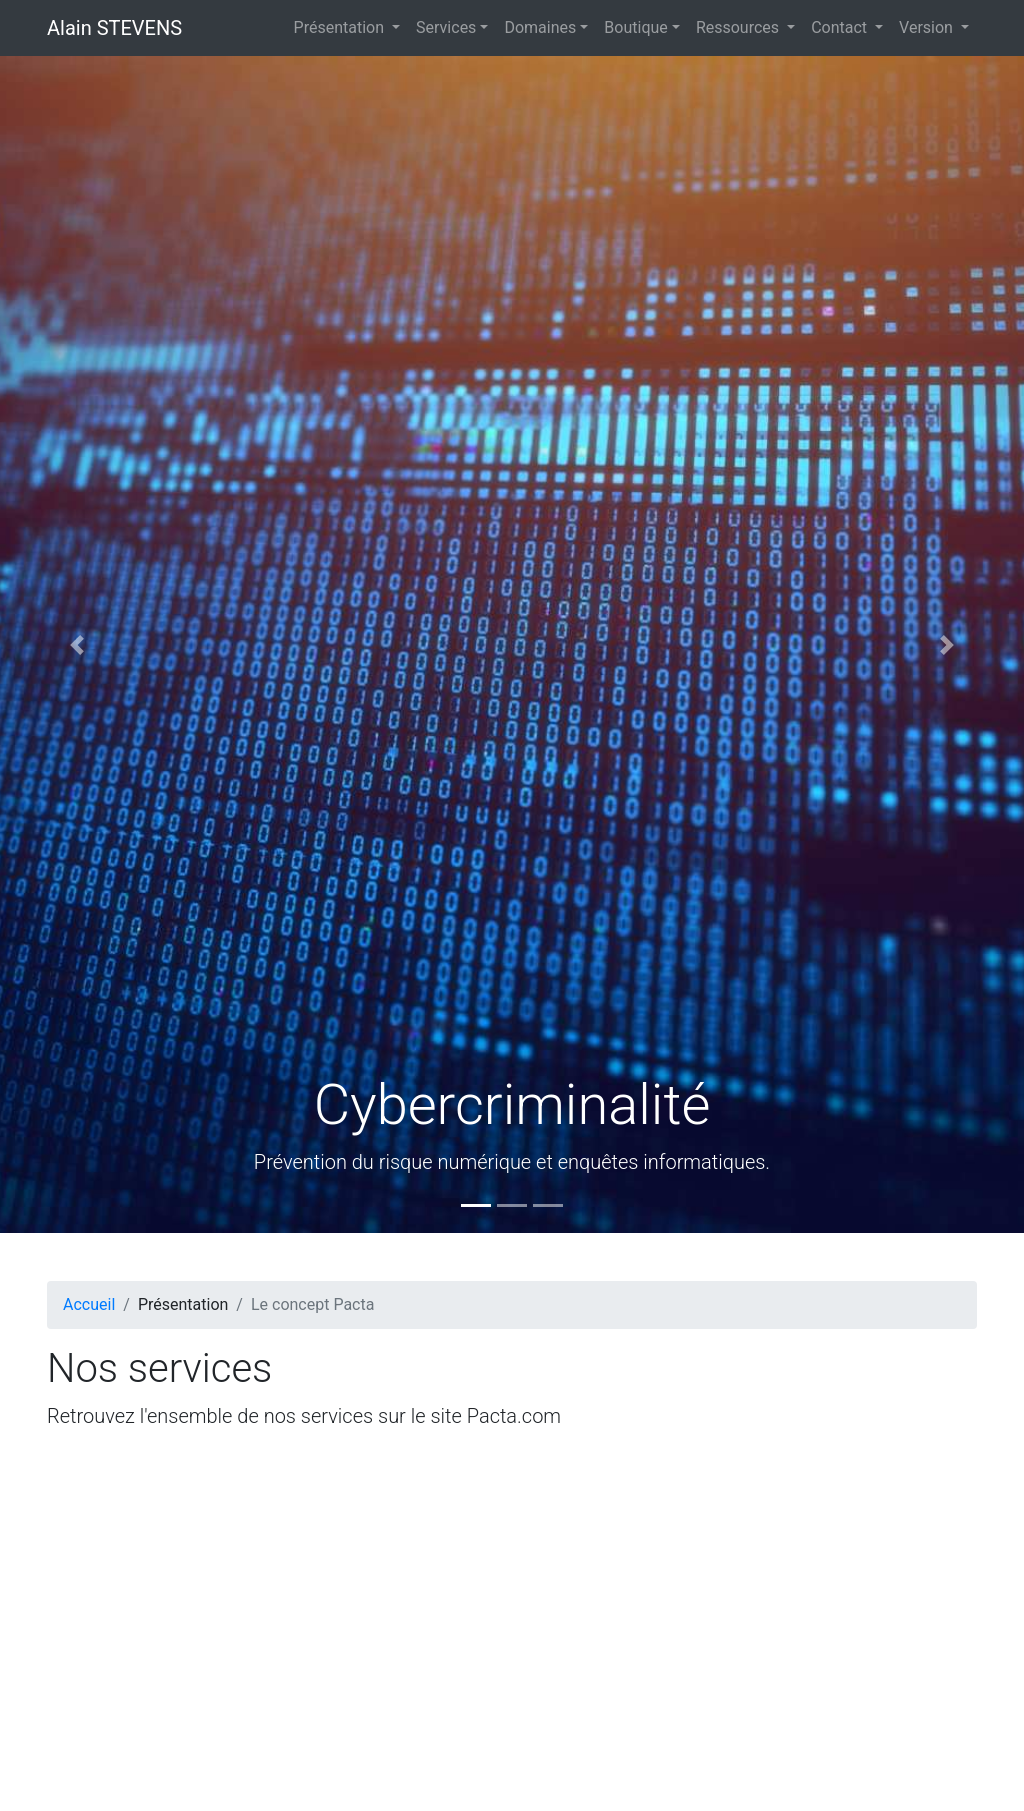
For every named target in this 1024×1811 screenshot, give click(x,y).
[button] (77, 644)
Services (446, 27)
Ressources (739, 27)
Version (928, 27)
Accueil (89, 1304)
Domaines (540, 27)
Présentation (341, 27)
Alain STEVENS (114, 28)
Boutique (635, 27)
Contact (841, 27)
